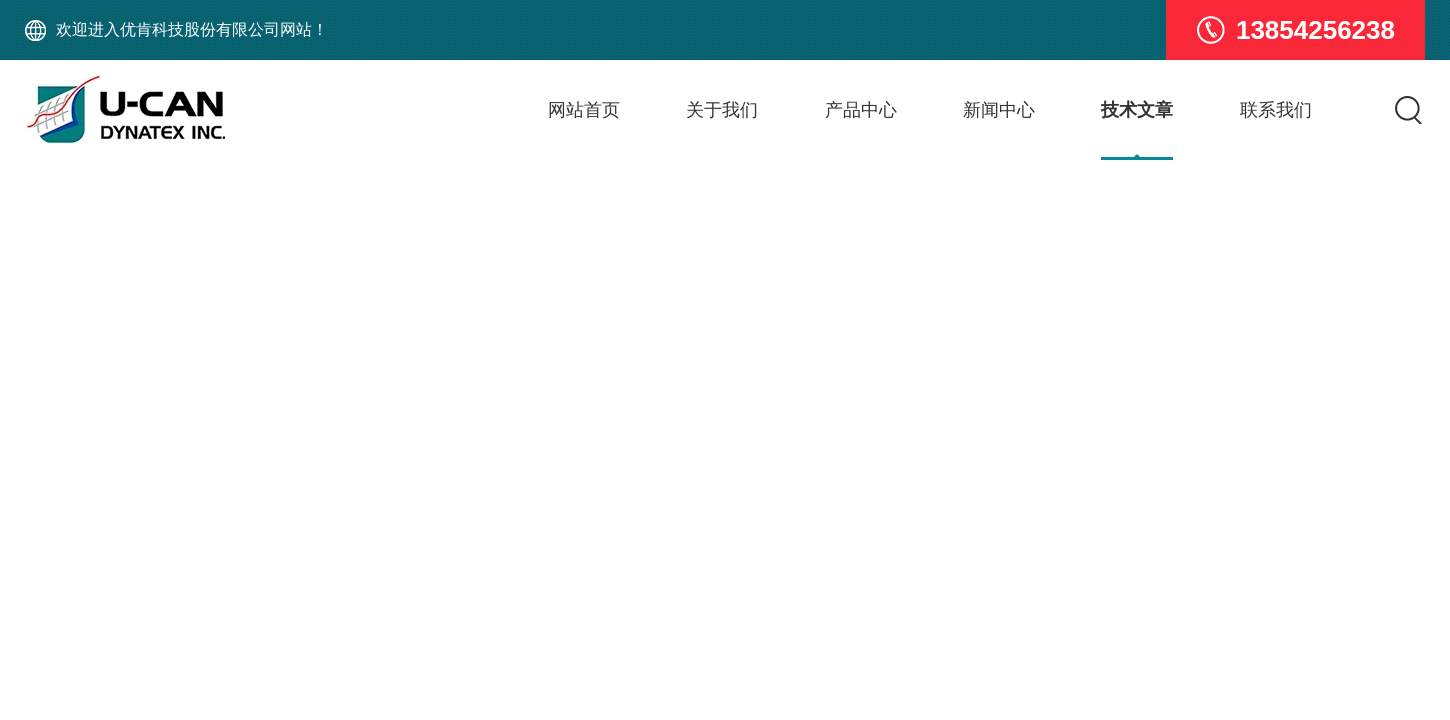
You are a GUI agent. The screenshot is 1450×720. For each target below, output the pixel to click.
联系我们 (1276, 110)
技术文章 (1137, 110)
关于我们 (722, 110)
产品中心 (861, 110)
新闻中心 (999, 110)
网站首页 (584, 110)
